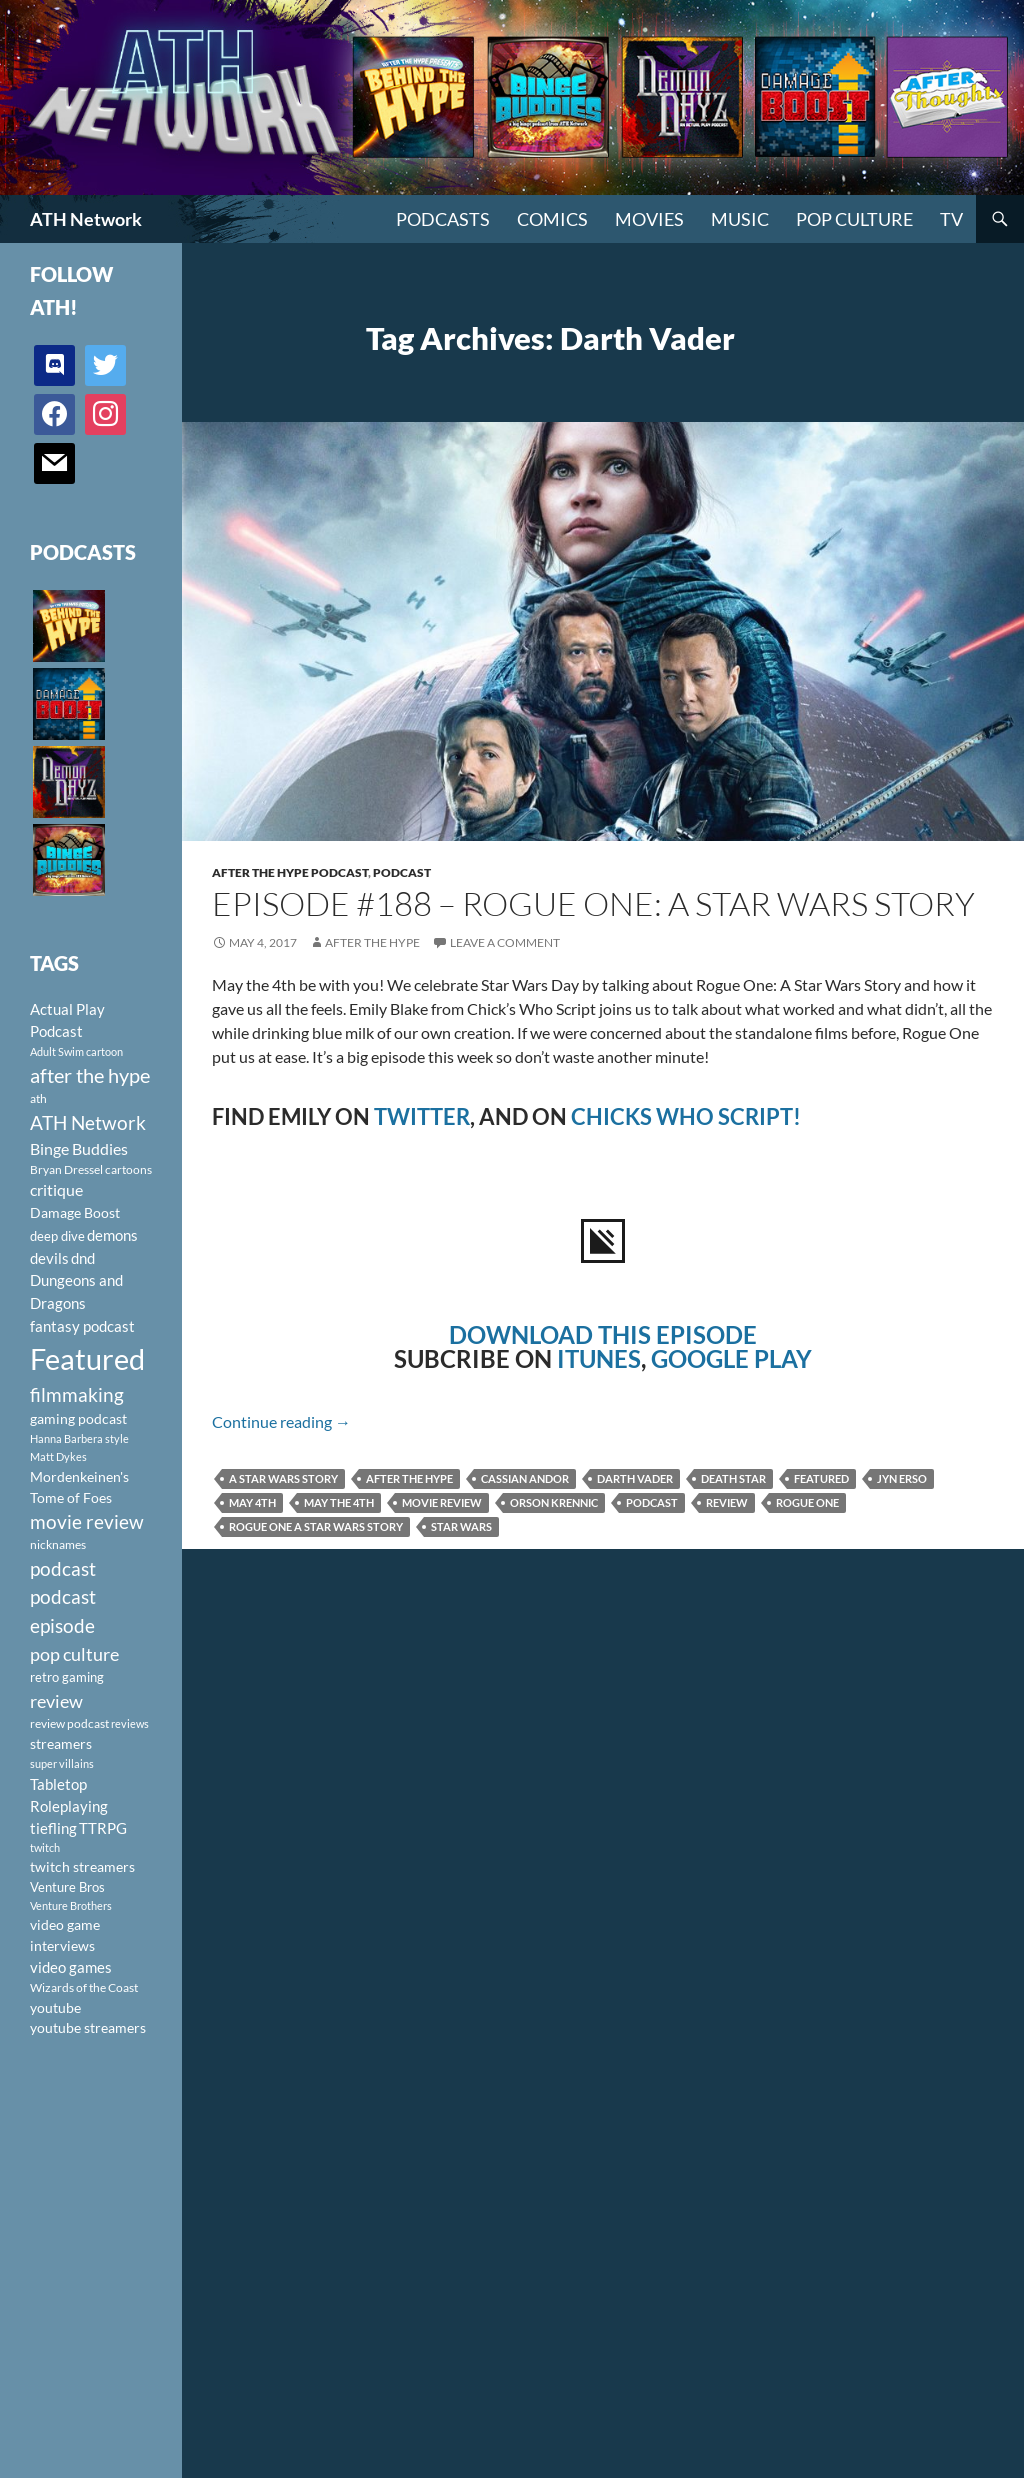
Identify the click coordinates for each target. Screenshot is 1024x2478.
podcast (652, 1502)
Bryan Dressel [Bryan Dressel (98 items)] (66, 1169)
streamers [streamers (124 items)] (61, 1743)
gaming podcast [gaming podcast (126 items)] (78, 1418)
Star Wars (461, 1526)
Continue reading (281, 1421)
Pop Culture (854, 219)
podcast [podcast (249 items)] (63, 1568)
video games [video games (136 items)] (71, 1967)
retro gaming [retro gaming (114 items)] (67, 1677)
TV (951, 219)
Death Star (733, 1478)
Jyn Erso (902, 1478)
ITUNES (599, 1358)
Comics (552, 219)
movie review (442, 1502)
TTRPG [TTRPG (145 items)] (103, 1828)
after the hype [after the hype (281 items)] (90, 1075)
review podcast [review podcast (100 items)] (69, 1723)
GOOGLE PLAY (731, 1358)
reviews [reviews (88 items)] (130, 1723)
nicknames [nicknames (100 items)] (58, 1544)
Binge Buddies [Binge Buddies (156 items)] (79, 1149)
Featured (821, 1478)
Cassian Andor (525, 1478)
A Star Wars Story (283, 1478)
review (727, 1502)
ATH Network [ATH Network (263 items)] (88, 1122)
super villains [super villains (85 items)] (62, 1763)
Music (740, 219)
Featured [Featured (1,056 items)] (87, 1358)
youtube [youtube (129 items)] (55, 2007)
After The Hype (372, 942)
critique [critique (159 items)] (56, 1190)
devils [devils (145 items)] (49, 1258)
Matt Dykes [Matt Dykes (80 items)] (58, 1456)
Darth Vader (635, 1478)
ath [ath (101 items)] (38, 1098)
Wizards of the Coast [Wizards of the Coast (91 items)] (84, 1987)
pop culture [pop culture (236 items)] (74, 1654)
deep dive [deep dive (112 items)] (57, 1236)
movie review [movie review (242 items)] (87, 1522)
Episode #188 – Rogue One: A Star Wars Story (593, 903)
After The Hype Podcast (290, 872)
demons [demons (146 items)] (112, 1235)
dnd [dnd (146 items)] (83, 1258)
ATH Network (86, 219)
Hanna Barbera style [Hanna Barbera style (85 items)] (79, 1438)
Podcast (402, 872)
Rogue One (807, 1502)
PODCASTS (443, 219)
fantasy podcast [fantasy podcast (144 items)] (82, 1326)
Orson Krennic (554, 1502)
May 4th (252, 1502)
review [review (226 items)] (56, 1701)
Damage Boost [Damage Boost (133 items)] (75, 1212)
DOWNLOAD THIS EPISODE (603, 1334)
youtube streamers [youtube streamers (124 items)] (88, 2027)
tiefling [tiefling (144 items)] (53, 1828)
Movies (649, 219)
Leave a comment (505, 942)
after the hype (409, 1478)
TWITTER (422, 1116)
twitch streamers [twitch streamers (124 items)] (82, 1866)
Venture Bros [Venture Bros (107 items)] (67, 1887)
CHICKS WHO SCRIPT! (686, 1116)
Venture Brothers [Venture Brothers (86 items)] (71, 1905)
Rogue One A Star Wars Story (316, 1526)
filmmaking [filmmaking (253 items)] (77, 1394)
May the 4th (339, 1502)
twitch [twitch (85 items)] (45, 1847)
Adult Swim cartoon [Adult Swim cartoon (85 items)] (76, 1051)
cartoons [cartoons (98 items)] (128, 1169)
